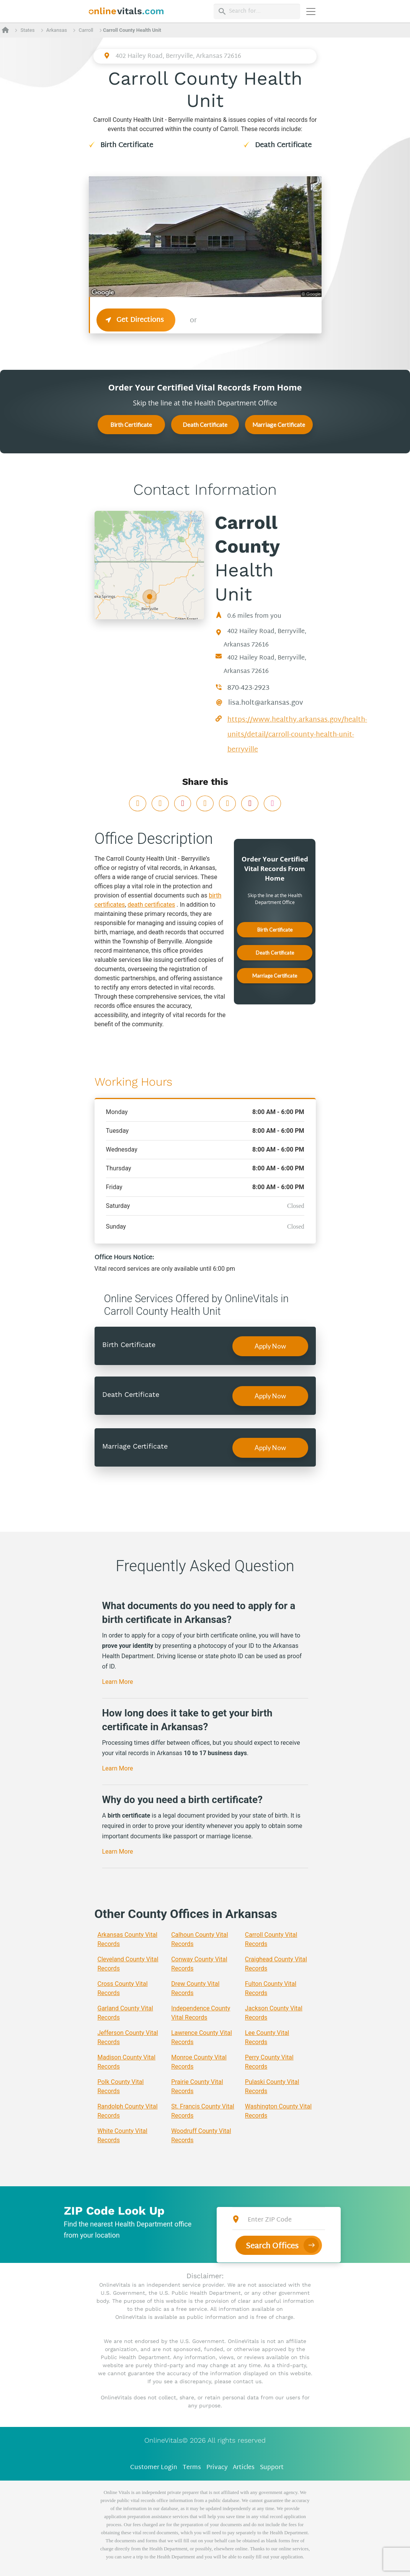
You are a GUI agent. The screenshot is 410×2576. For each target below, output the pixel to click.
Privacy (217, 2467)
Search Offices (272, 2246)
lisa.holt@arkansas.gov (265, 703)
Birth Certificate (126, 145)
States (27, 30)
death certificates (151, 904)
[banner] (126, 11)
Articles (244, 2467)
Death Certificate (283, 145)
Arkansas (56, 30)
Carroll (86, 30)
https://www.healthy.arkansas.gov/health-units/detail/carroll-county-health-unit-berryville (297, 735)
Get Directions (136, 320)
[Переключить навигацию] (311, 11)
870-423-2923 (248, 688)
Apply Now (270, 1346)
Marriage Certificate (278, 424)
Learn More (117, 1681)
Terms (192, 2467)
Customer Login (153, 2467)
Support (272, 2467)
